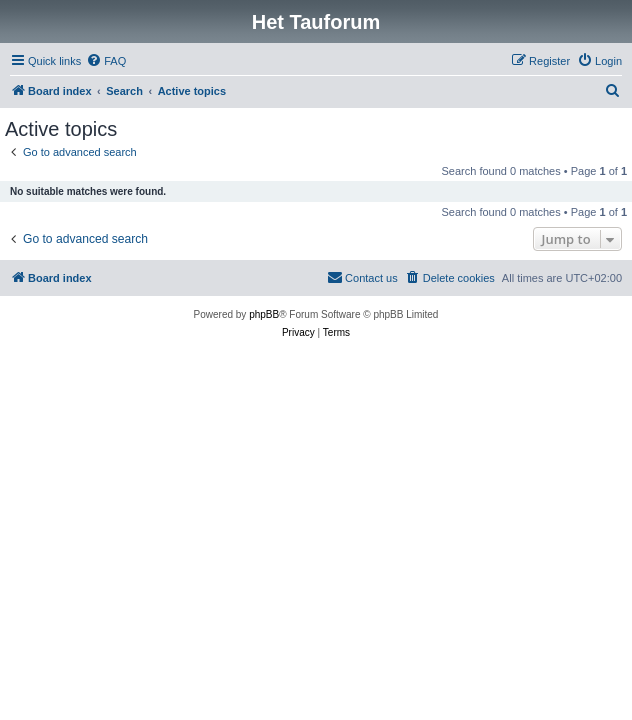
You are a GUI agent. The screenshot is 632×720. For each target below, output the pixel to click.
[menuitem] (106, 61)
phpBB (264, 314)
